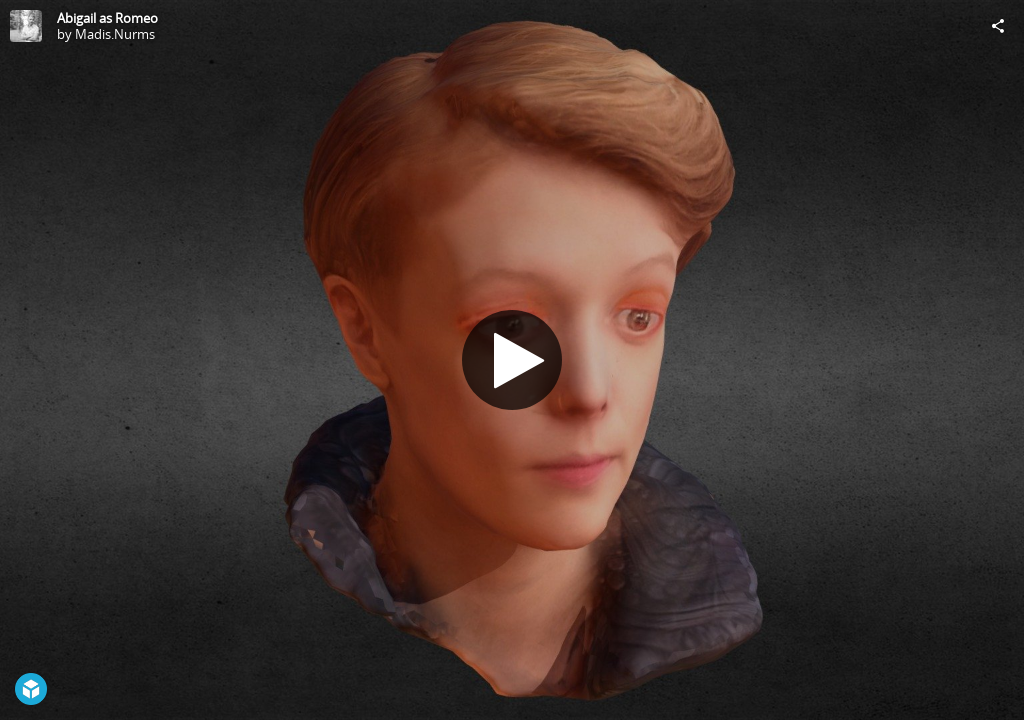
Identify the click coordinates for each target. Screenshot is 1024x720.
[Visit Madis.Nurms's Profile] (26, 26)
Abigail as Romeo (107, 18)
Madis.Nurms (115, 34)
